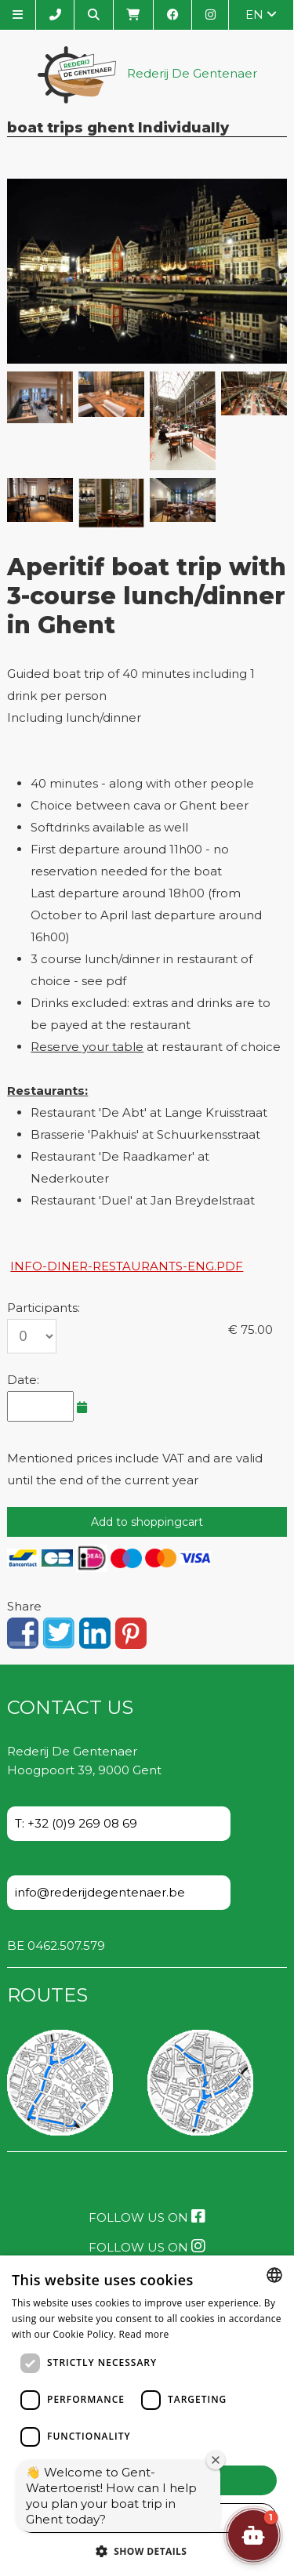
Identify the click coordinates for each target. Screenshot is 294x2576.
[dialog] (147, 2415)
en (261, 14)
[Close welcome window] (215, 2460)
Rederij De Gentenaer (147, 74)
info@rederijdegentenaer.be (100, 1892)
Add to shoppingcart (147, 1522)
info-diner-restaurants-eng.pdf (126, 1266)
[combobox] (274, 2275)
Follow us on (147, 2216)
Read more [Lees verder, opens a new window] (144, 2334)
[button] (253, 2535)
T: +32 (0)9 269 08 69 (76, 1823)
